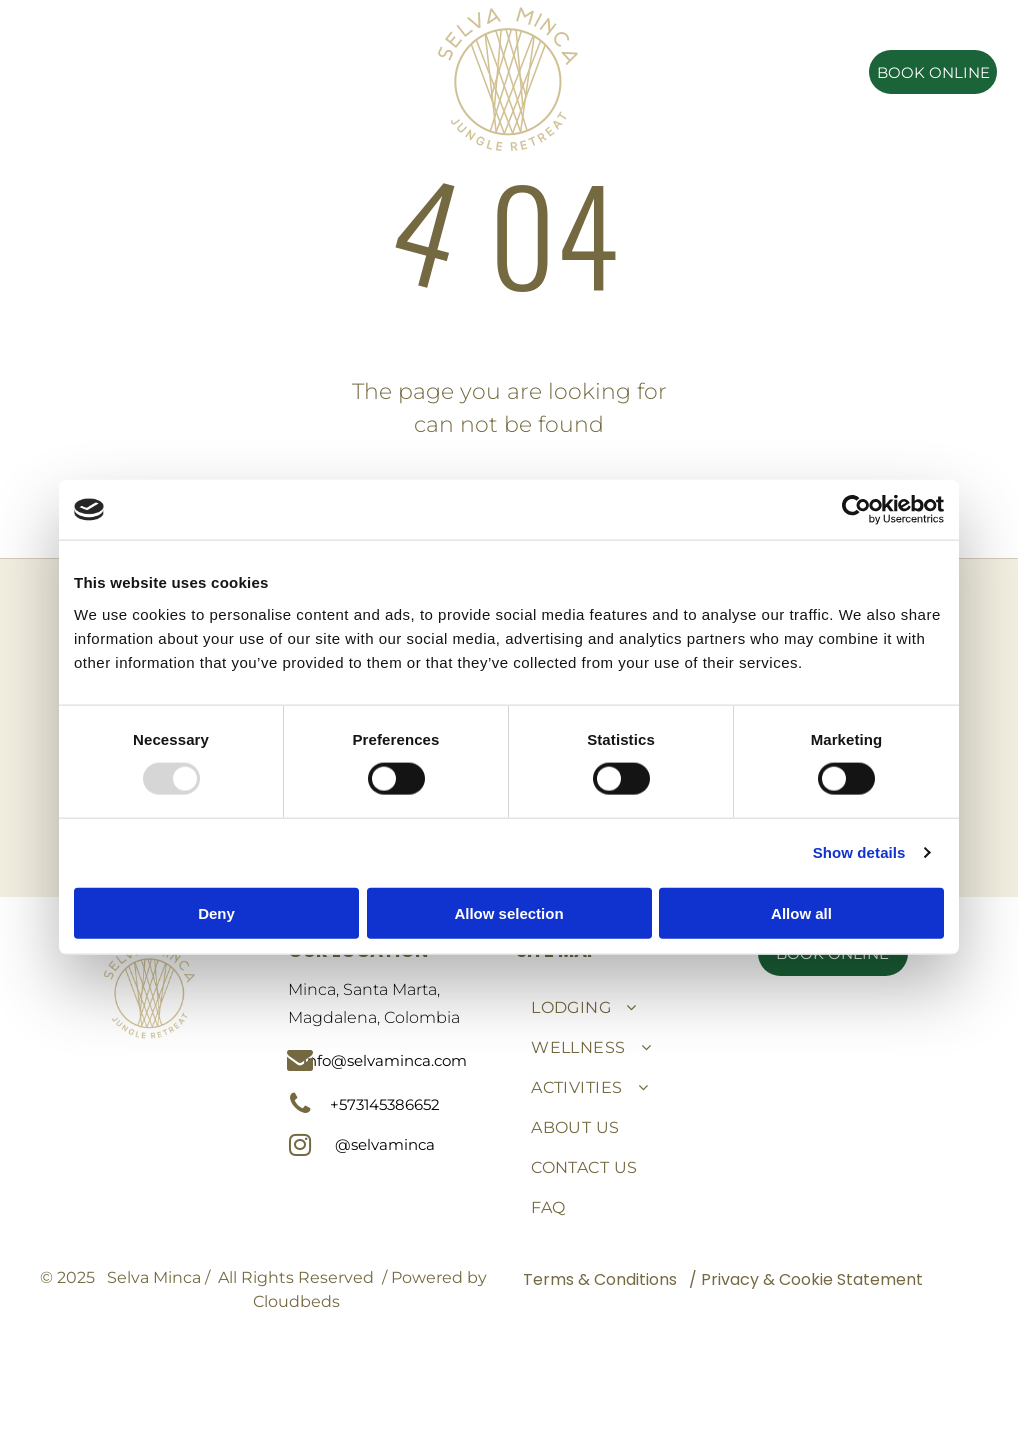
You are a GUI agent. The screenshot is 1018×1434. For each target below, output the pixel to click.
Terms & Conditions (600, 1279)
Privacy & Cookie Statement (812, 1279)
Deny (216, 912)
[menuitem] (222, 40)
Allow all (801, 912)
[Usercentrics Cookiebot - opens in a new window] (856, 510)
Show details (859, 852)
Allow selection (508, 912)
